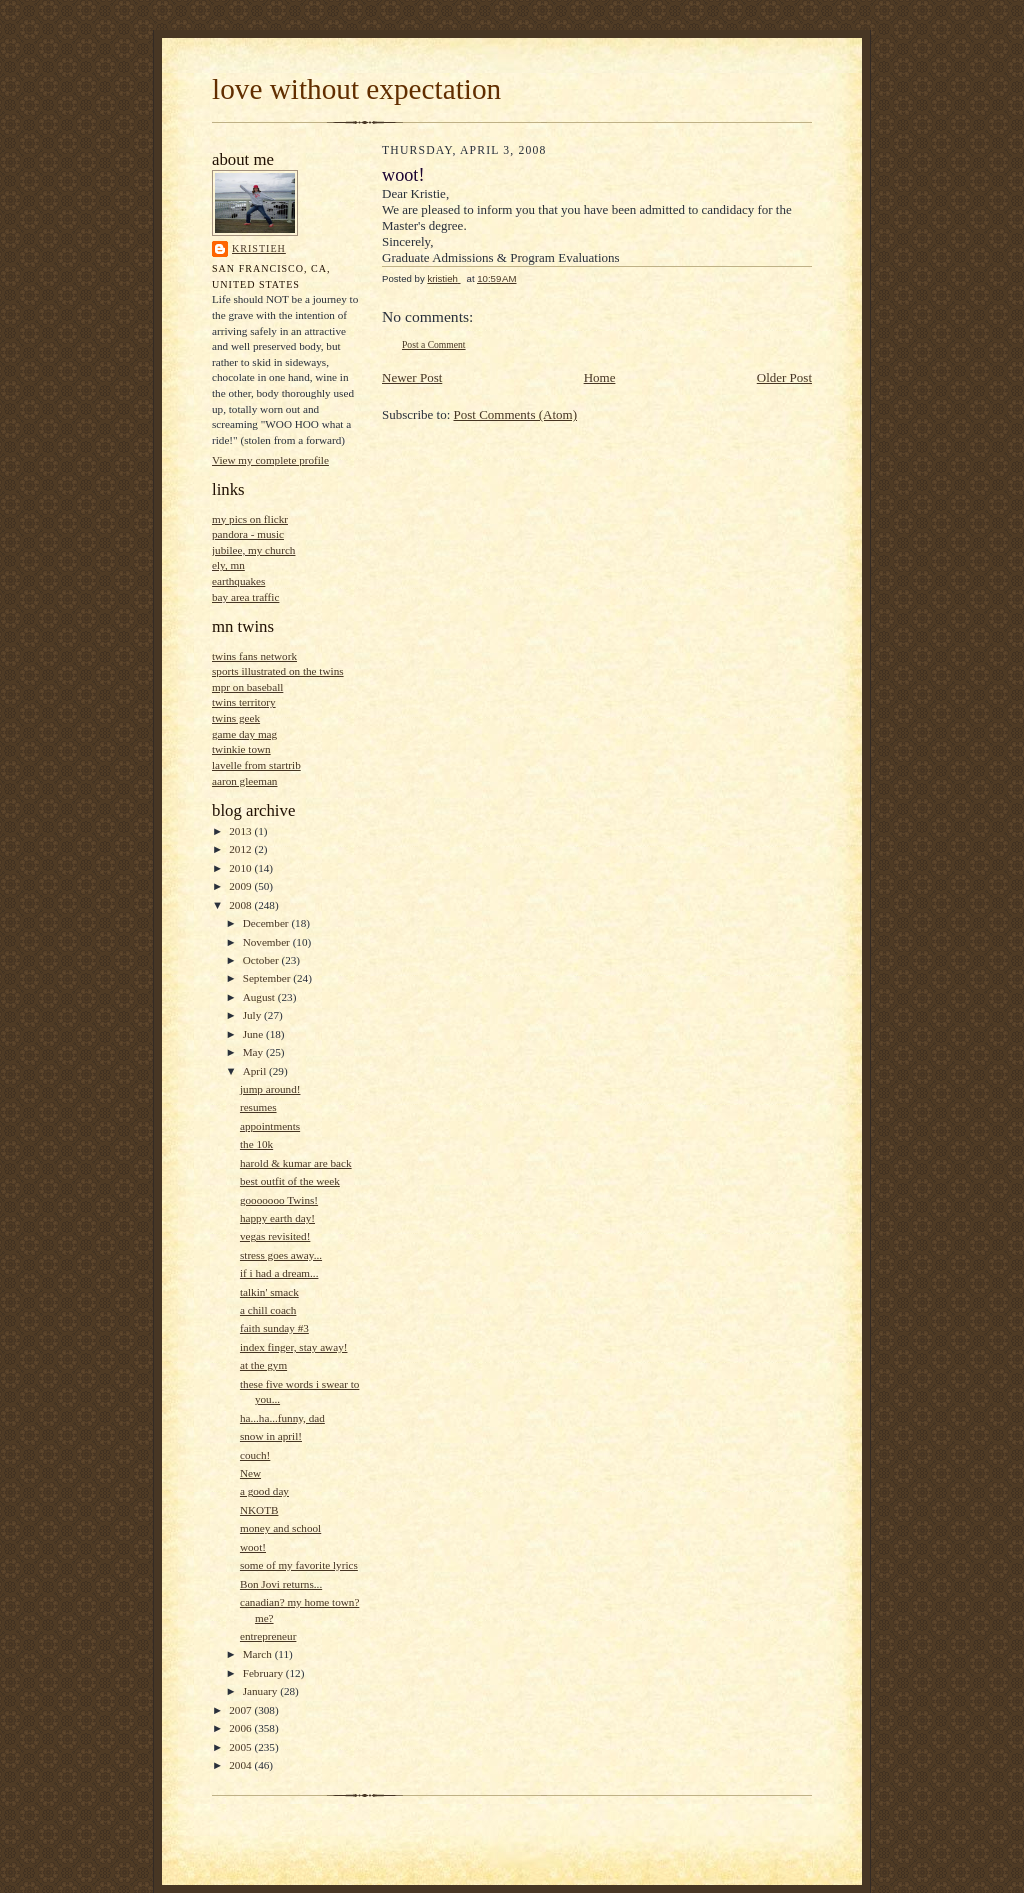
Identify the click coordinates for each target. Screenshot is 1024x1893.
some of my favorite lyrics (299, 1565)
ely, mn (228, 565)
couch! (255, 1455)
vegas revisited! (275, 1236)
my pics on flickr (250, 519)
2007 (241, 1710)
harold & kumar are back (296, 1163)
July (253, 1015)
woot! (253, 1547)
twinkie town (241, 749)
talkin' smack (269, 1292)
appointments (270, 1126)
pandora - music (248, 534)
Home (600, 377)
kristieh (259, 248)
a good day (264, 1491)
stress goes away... (281, 1255)
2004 (241, 1765)
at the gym (263, 1365)
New (250, 1473)
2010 (241, 868)
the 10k (256, 1144)
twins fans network (254, 656)
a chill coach (268, 1310)
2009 (241, 886)
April (256, 1071)
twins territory (244, 702)
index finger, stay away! (294, 1347)
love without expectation (356, 89)
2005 (241, 1747)
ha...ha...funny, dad (282, 1418)
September (268, 978)
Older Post (784, 377)
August (260, 997)
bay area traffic (245, 597)
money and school (280, 1528)
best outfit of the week (290, 1181)
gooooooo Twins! (279, 1200)
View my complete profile (270, 460)
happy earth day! (277, 1218)
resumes (258, 1107)
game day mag (244, 734)
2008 (241, 905)
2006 (241, 1728)
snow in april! (271, 1436)
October (262, 960)
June (254, 1034)
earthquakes (238, 581)
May (254, 1052)
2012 (241, 849)
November (268, 942)
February (264, 1673)
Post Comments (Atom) (516, 414)
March (259, 1654)
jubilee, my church (253, 550)
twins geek (236, 718)
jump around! (270, 1089)
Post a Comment (434, 344)
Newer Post (412, 377)
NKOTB (259, 1510)
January (262, 1691)
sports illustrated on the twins (278, 671)
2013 (241, 831)
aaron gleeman (244, 781)
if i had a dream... (279, 1273)
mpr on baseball (247, 687)
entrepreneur (268, 1636)
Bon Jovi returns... (281, 1584)
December (267, 923)
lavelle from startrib (256, 765)
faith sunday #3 (274, 1328)
